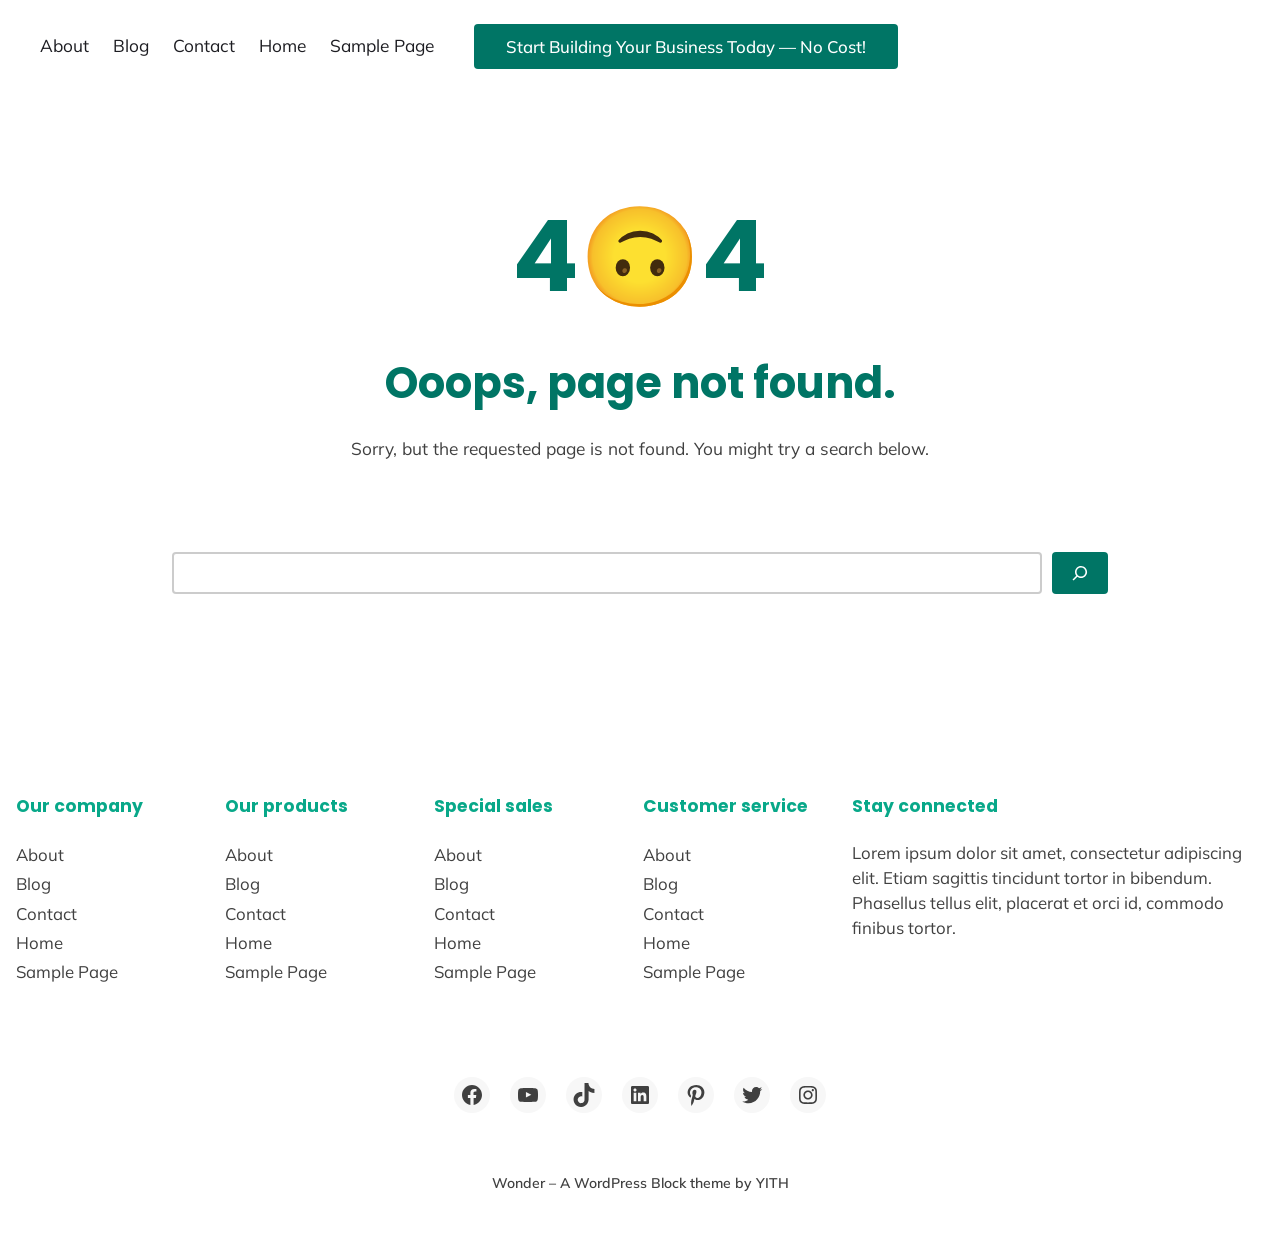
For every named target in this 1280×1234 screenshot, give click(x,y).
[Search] (1080, 573)
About (64, 45)
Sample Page (382, 45)
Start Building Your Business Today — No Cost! (686, 46)
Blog (131, 45)
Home (282, 45)
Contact (204, 45)
